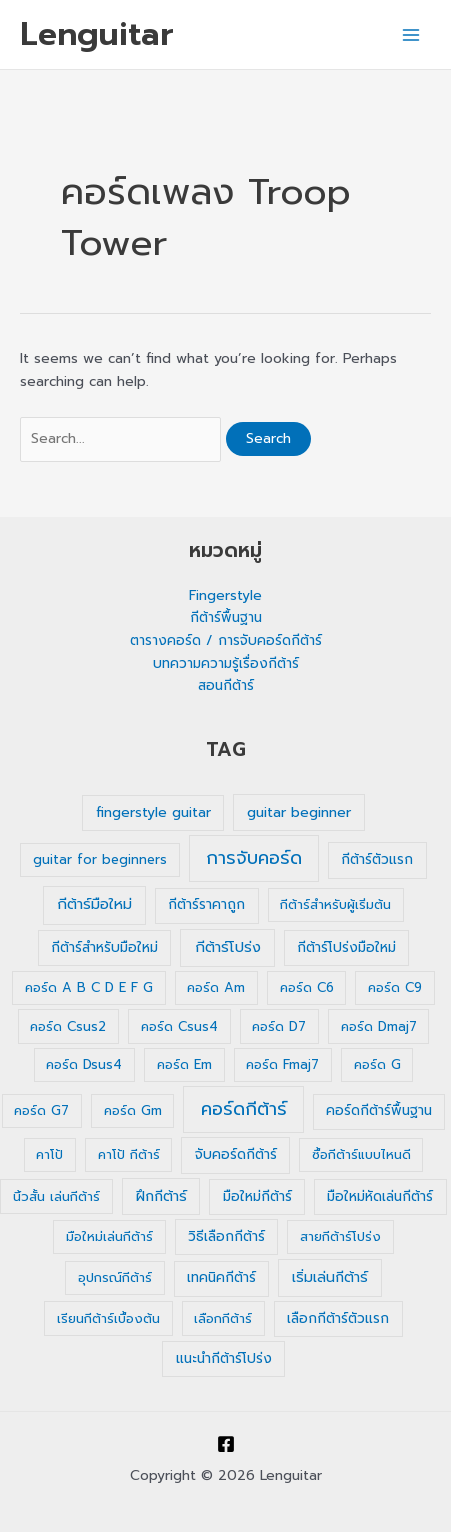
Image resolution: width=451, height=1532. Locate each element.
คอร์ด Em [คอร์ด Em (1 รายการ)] (184, 1064)
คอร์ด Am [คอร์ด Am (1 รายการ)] (216, 987)
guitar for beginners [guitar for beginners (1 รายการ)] (100, 859)
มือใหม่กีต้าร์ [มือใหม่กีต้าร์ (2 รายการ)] (257, 1196)
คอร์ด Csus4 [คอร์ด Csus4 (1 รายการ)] (179, 1026)
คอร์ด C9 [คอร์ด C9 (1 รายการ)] (395, 987)
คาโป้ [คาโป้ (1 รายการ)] (49, 1154)
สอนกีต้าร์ (226, 685)
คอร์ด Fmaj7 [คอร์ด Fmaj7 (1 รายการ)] (282, 1064)
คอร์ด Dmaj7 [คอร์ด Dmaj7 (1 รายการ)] (379, 1026)
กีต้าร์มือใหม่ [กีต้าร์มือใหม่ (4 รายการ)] (94, 904)
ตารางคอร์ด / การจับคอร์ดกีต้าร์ (226, 640)
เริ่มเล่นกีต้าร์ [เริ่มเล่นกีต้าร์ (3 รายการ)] (330, 1277)
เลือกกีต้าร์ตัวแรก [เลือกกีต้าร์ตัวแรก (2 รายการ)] (338, 1318)
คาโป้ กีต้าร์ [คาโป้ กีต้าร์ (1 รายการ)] (129, 1154)
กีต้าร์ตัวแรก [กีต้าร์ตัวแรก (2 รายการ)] (377, 859)
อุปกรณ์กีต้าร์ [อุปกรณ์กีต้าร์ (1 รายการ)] (115, 1277)
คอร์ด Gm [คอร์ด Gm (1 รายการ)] (133, 1110)
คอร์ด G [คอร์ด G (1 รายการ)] (377, 1064)
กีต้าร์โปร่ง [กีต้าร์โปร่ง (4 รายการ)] (228, 947)
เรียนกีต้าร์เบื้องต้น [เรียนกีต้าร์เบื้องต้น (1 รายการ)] (108, 1318)
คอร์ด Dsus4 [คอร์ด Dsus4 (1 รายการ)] (84, 1064)
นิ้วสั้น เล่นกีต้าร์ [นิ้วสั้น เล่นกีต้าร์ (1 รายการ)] (56, 1196)
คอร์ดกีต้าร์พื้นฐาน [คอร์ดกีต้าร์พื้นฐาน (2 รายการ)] (379, 1110)
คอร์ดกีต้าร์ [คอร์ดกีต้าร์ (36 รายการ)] (244, 1109)
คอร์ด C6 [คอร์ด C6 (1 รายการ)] (307, 987)
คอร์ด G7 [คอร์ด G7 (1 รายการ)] (41, 1110)
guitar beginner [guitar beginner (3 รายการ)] (299, 812)
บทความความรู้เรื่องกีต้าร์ (226, 663)
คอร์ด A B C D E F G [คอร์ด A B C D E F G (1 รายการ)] (89, 987)
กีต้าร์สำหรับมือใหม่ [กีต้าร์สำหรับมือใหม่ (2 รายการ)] (104, 947)
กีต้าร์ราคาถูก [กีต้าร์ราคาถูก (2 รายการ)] (206, 904)
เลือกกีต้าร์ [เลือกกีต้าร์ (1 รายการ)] (223, 1318)
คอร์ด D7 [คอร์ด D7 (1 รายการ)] (279, 1026)
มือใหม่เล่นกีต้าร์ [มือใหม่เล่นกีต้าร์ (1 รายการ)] (109, 1236)
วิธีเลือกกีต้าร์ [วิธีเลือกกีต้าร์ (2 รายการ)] (226, 1236)
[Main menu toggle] (411, 34)
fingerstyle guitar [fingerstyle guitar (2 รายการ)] (153, 812)
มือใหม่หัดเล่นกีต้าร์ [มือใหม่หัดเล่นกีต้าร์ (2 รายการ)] (380, 1196)
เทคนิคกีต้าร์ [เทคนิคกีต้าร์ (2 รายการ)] (221, 1277)
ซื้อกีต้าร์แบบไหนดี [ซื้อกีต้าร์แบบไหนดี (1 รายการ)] (361, 1154)
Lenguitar (97, 34)
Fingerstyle (225, 595)
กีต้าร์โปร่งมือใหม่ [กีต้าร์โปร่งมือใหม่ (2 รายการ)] (346, 947)
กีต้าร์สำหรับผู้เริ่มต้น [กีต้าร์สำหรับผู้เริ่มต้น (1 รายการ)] (335, 904)
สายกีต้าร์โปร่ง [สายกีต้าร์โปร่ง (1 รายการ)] (340, 1236)
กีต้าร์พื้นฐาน (226, 617)
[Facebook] (226, 1444)
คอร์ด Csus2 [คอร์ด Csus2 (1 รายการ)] (68, 1026)
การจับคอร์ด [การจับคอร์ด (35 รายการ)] (254, 858)
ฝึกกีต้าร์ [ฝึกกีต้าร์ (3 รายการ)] (161, 1196)
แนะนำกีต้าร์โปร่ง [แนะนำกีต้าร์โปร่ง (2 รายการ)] (224, 1358)
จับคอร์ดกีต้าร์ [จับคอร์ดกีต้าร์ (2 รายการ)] (236, 1154)
